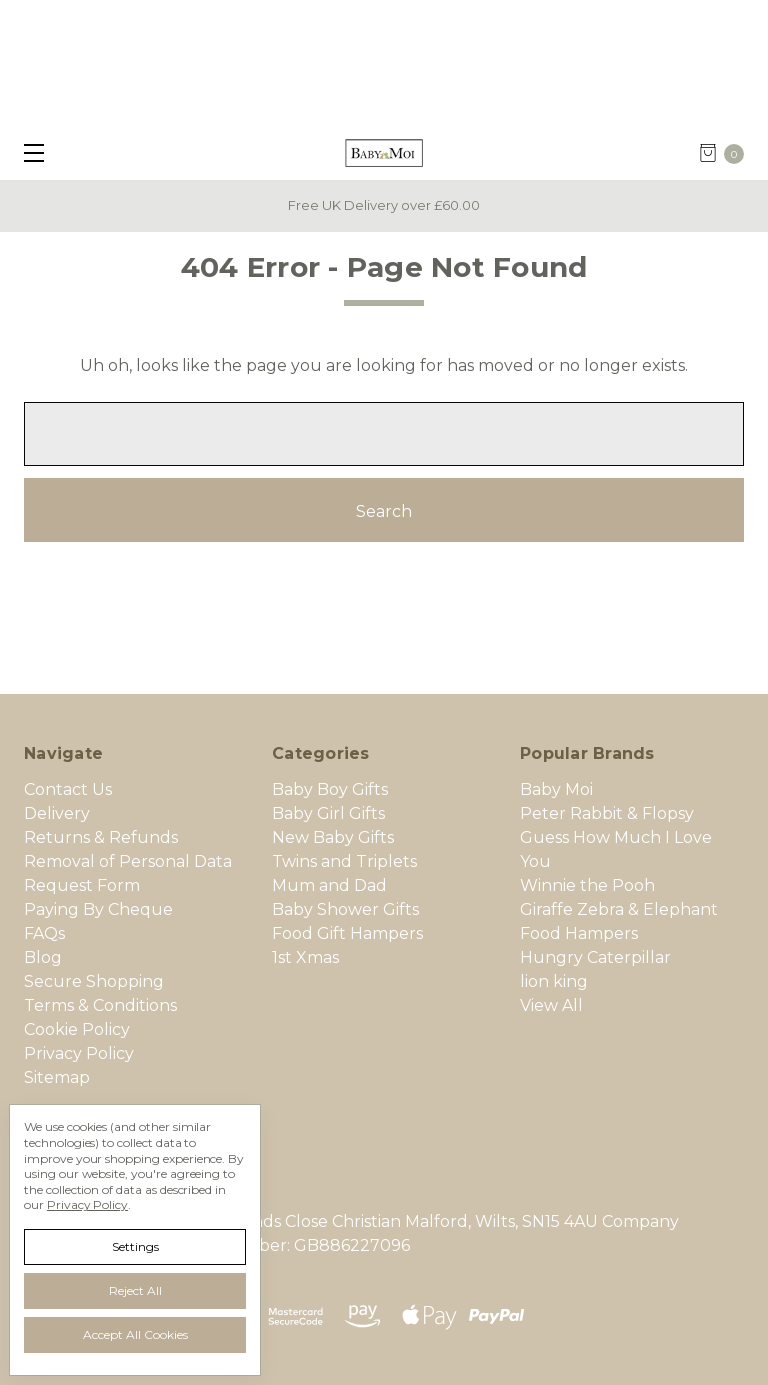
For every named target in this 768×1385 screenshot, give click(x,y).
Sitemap (57, 1077)
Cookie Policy (77, 1029)
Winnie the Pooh (587, 885)
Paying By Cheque (98, 909)
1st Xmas (305, 957)
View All (551, 1005)
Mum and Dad (329, 885)
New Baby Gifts (333, 837)
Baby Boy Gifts (330, 789)
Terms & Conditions (100, 1005)
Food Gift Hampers (347, 933)
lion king (554, 981)
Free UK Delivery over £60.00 (384, 205)
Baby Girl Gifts (328, 813)
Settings (135, 1246)
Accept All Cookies (135, 1334)
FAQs (44, 933)
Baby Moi (556, 789)
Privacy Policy (79, 1053)
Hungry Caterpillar (595, 957)
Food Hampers (579, 933)
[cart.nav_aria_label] (728, 153)
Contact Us (68, 789)
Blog (43, 957)
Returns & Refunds (101, 837)
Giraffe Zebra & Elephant (619, 909)
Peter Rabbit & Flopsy (607, 813)
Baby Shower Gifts (345, 909)
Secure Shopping (94, 981)
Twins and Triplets (344, 861)
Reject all (135, 1290)
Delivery (57, 813)
